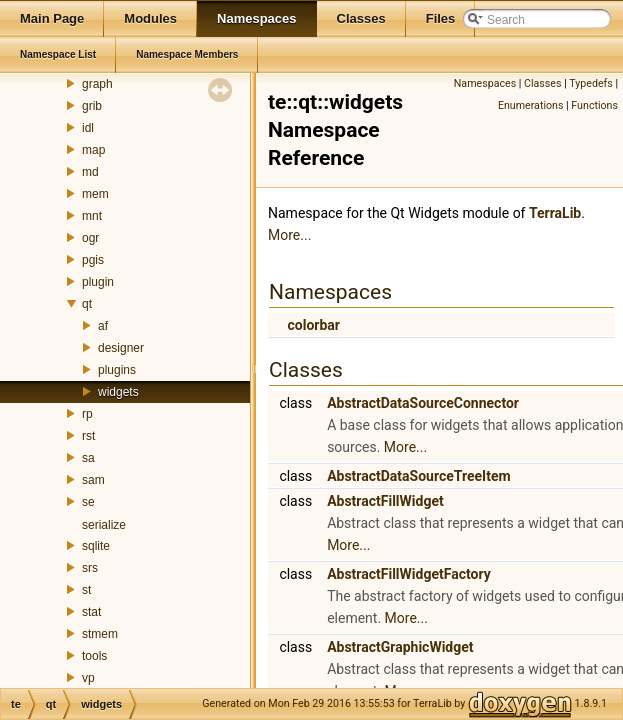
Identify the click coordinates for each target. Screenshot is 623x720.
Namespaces (485, 83)
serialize (104, 525)
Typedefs (591, 83)
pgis (93, 260)
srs (90, 568)
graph (97, 84)
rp (87, 414)
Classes (542, 83)
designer (121, 348)
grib (92, 106)
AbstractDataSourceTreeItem (419, 476)
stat (91, 612)
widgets (118, 392)
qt (87, 304)
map (93, 150)
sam (93, 480)
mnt (92, 216)
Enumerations (531, 105)
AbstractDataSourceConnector (423, 403)
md (90, 172)
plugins (117, 370)
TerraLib (555, 213)
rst (88, 436)
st (86, 590)
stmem (100, 634)
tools (94, 656)
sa (88, 458)
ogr (90, 238)
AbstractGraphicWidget (400, 647)
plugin (98, 282)
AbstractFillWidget (385, 501)
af (103, 326)
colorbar (313, 325)
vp (88, 678)
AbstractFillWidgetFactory (409, 574)
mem (95, 194)
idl (88, 128)
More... (289, 235)
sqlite (96, 546)
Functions (594, 105)
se (88, 502)
